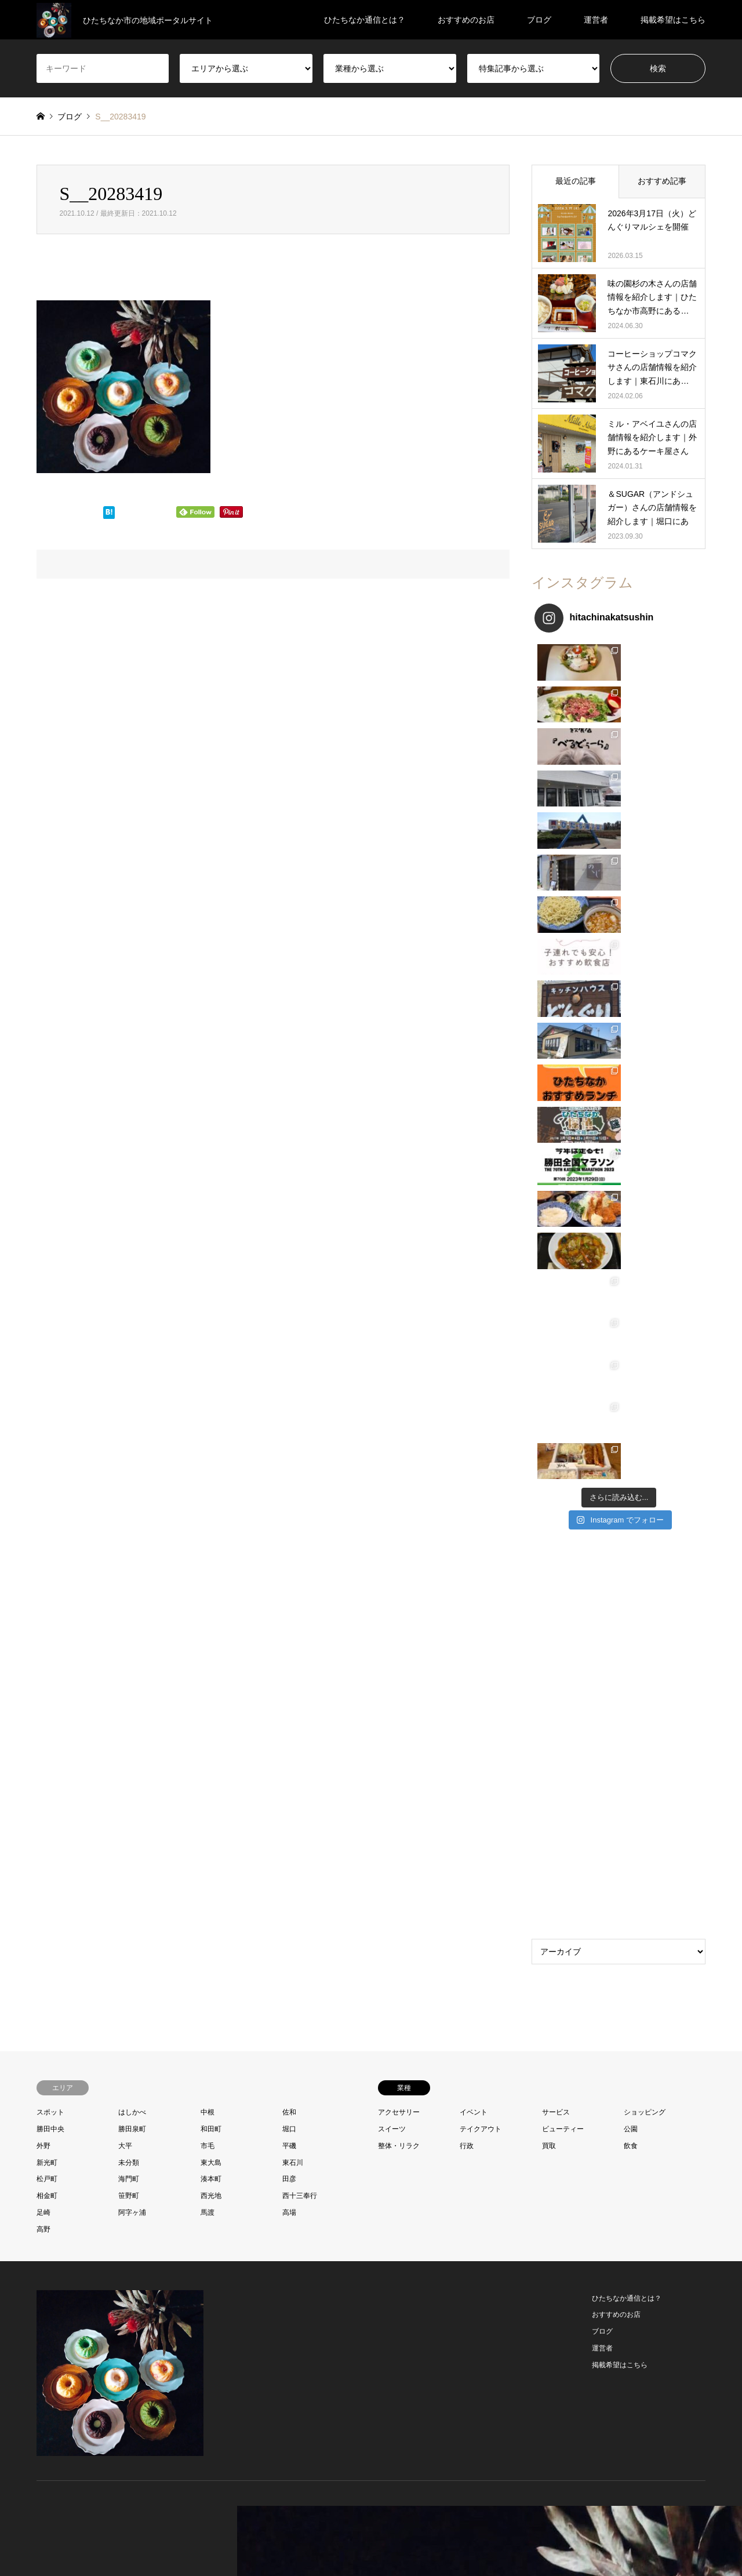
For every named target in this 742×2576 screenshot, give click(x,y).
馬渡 (207, 1582)
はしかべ (132, 1482)
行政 (467, 1515)
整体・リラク (399, 1515)
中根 (207, 1482)
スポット (50, 1482)
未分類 (128, 1532)
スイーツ (392, 1498)
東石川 (292, 1532)
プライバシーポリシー (418, 2543)
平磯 (289, 1515)
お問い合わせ (353, 2543)
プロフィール (303, 2543)
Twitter (41, 2213)
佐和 (289, 1482)
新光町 (47, 1532)
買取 (549, 1515)
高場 (289, 1582)
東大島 (211, 1532)
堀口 (289, 1498)
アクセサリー (399, 1482)
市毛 (207, 1515)
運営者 (596, 19)
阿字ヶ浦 (132, 1582)
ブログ (539, 19)
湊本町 (211, 1549)
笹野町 (128, 1565)
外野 (43, 1515)
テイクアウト (480, 1498)
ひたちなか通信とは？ (364, 19)
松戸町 (47, 1549)
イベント (474, 1482)
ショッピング (644, 1482)
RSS (85, 2213)
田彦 (289, 1549)
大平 (125, 1515)
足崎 (43, 1582)
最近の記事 (575, 181)
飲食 (631, 1515)
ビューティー (563, 1498)
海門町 (128, 1549)
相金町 (47, 1565)
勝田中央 (50, 1498)
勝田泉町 (132, 1498)
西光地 (211, 1565)
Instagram (70, 2213)
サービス (556, 1482)
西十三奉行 (299, 1565)
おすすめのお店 (466, 19)
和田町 (211, 1498)
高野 (43, 1598)
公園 (631, 1498)
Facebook (55, 2213)
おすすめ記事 (662, 181)
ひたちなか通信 (614, 2213)
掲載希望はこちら (673, 19)
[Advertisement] (618, 1107)
